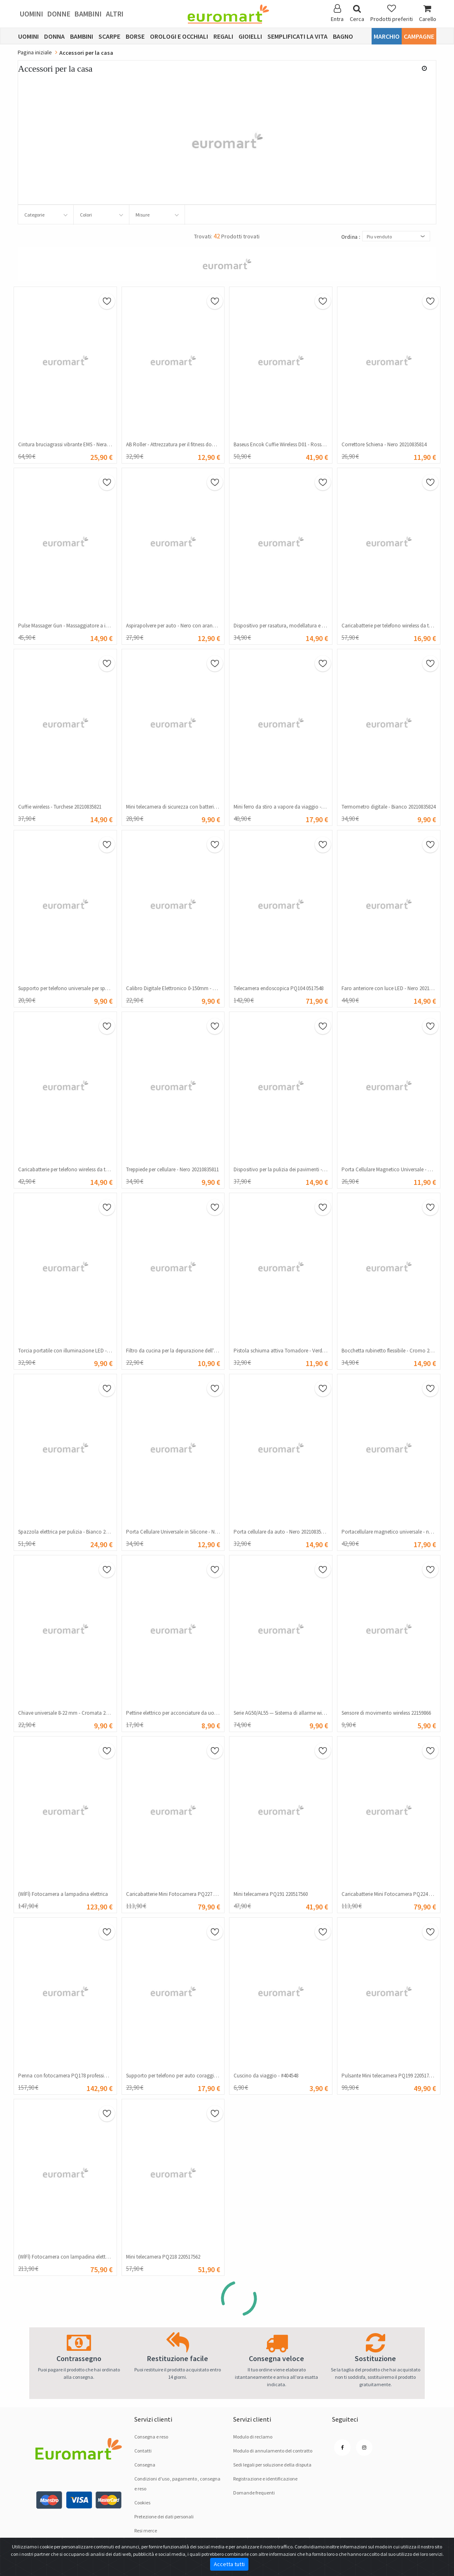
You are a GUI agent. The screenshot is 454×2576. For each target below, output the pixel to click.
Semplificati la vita (297, 36)
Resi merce (145, 2530)
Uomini (31, 14)
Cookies (142, 2502)
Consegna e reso (151, 2437)
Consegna (144, 2465)
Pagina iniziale (35, 52)
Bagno (343, 36)
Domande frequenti (254, 2493)
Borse (135, 36)
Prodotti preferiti (391, 13)
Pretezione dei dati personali (164, 2516)
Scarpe (109, 36)
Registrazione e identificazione (265, 2479)
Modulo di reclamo (252, 2437)
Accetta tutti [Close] (229, 2564)
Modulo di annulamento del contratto (272, 2451)
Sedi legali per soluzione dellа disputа (272, 2465)
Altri (115, 14)
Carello (427, 13)
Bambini (88, 14)
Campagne (419, 36)
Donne (58, 14)
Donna (54, 36)
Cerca (357, 13)
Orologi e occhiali (179, 36)
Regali (223, 36)
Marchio (387, 36)
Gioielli (250, 36)
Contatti (143, 2451)
